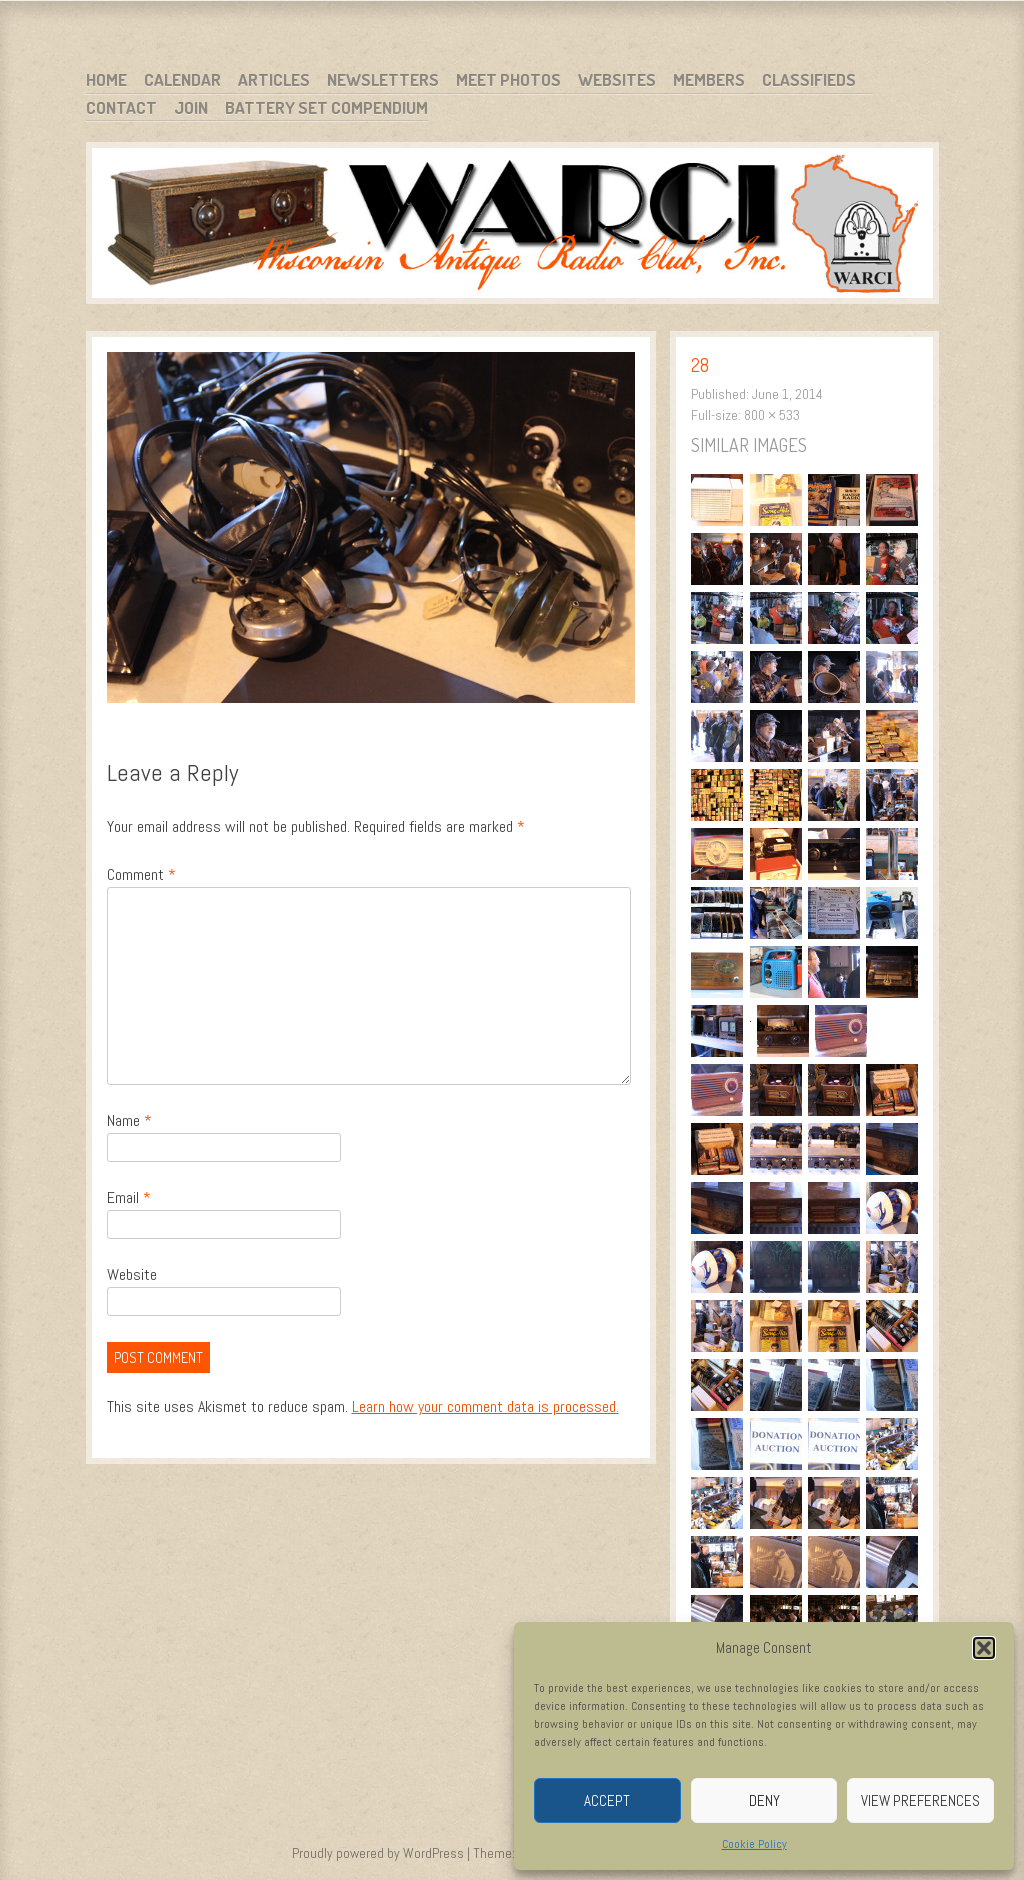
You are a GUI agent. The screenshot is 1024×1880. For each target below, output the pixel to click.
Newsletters (383, 79)
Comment (141, 874)
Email (129, 1197)
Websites (617, 79)
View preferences (920, 1800)
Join (191, 107)
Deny (764, 1800)
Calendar (182, 79)
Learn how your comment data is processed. (485, 1406)
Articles (274, 79)
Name (129, 1120)
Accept (607, 1800)
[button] (984, 1648)
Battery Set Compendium (326, 107)
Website (132, 1274)
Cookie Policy (754, 1844)
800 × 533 (772, 415)
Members (709, 79)
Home (106, 79)
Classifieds (809, 79)
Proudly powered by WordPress (378, 1853)
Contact (121, 107)
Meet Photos (508, 79)
